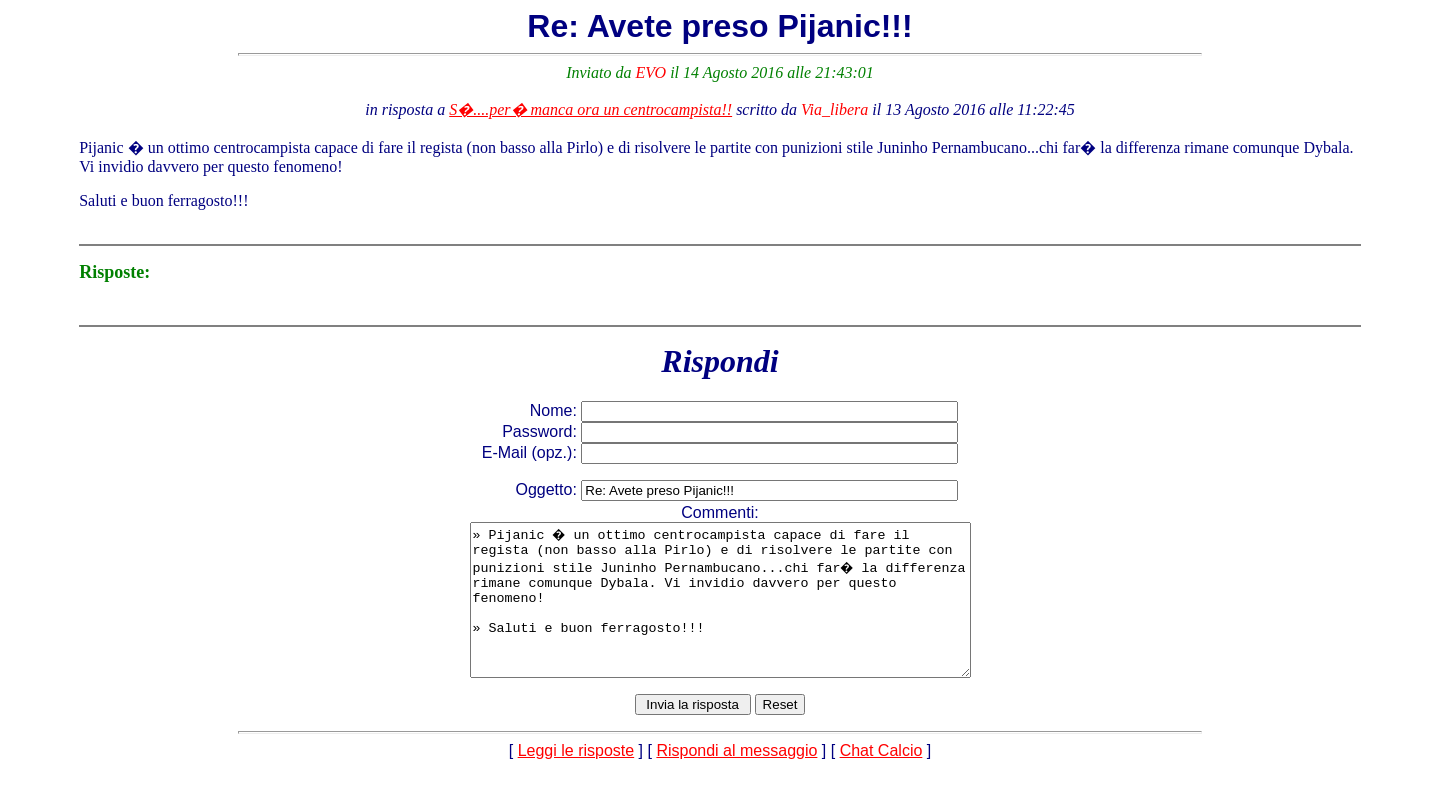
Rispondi (719, 361)
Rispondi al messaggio (736, 780)
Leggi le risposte (576, 780)
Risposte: (114, 272)
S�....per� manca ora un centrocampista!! (590, 109)
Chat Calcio (881, 780)
